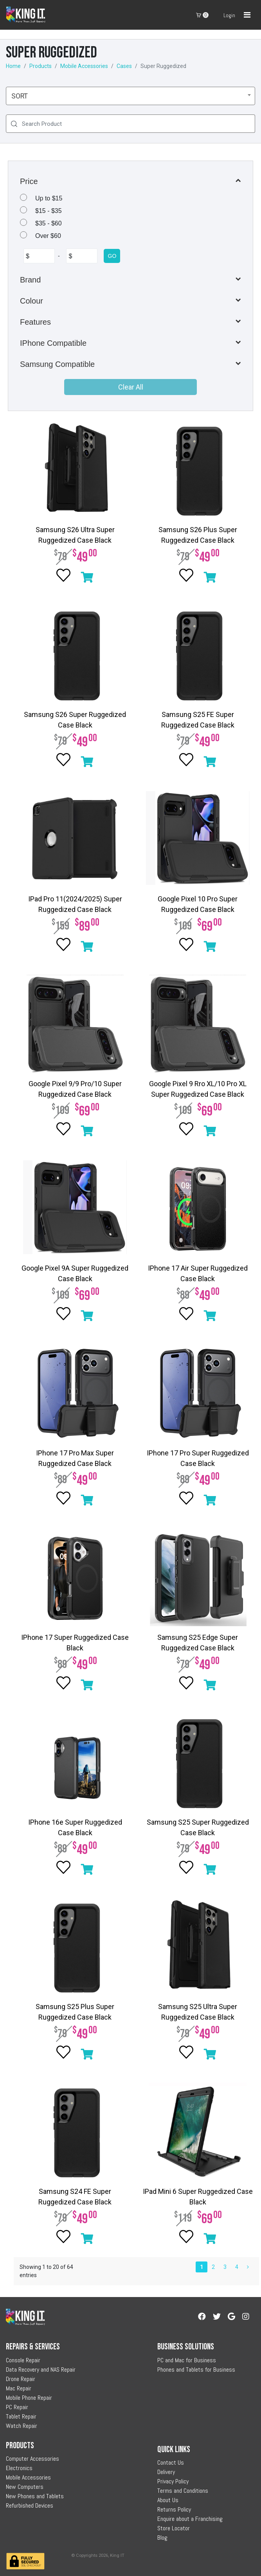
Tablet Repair (21, 2416)
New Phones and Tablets (35, 2496)
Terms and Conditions (182, 2491)
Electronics (19, 2468)
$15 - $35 (48, 210)
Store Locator (173, 2528)
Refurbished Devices (29, 2505)
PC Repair (17, 2407)
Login (229, 15)
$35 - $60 (48, 223)
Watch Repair (21, 2426)
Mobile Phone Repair (29, 2398)
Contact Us (170, 2462)
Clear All (130, 387)
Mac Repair (18, 2388)
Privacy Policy (173, 2481)
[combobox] (130, 96)
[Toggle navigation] (247, 15)
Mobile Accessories (84, 66)
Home (13, 66)
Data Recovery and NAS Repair (41, 2369)
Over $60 (48, 235)
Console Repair (23, 2360)
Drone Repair (20, 2379)
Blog (162, 2537)
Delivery (166, 2472)
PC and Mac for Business (186, 2360)
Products (40, 66)
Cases (124, 66)
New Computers (24, 2487)
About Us (167, 2500)
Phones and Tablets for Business (196, 2369)
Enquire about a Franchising (190, 2519)
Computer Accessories (32, 2458)
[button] (130, 181)
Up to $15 (48, 198)
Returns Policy (174, 2509)
